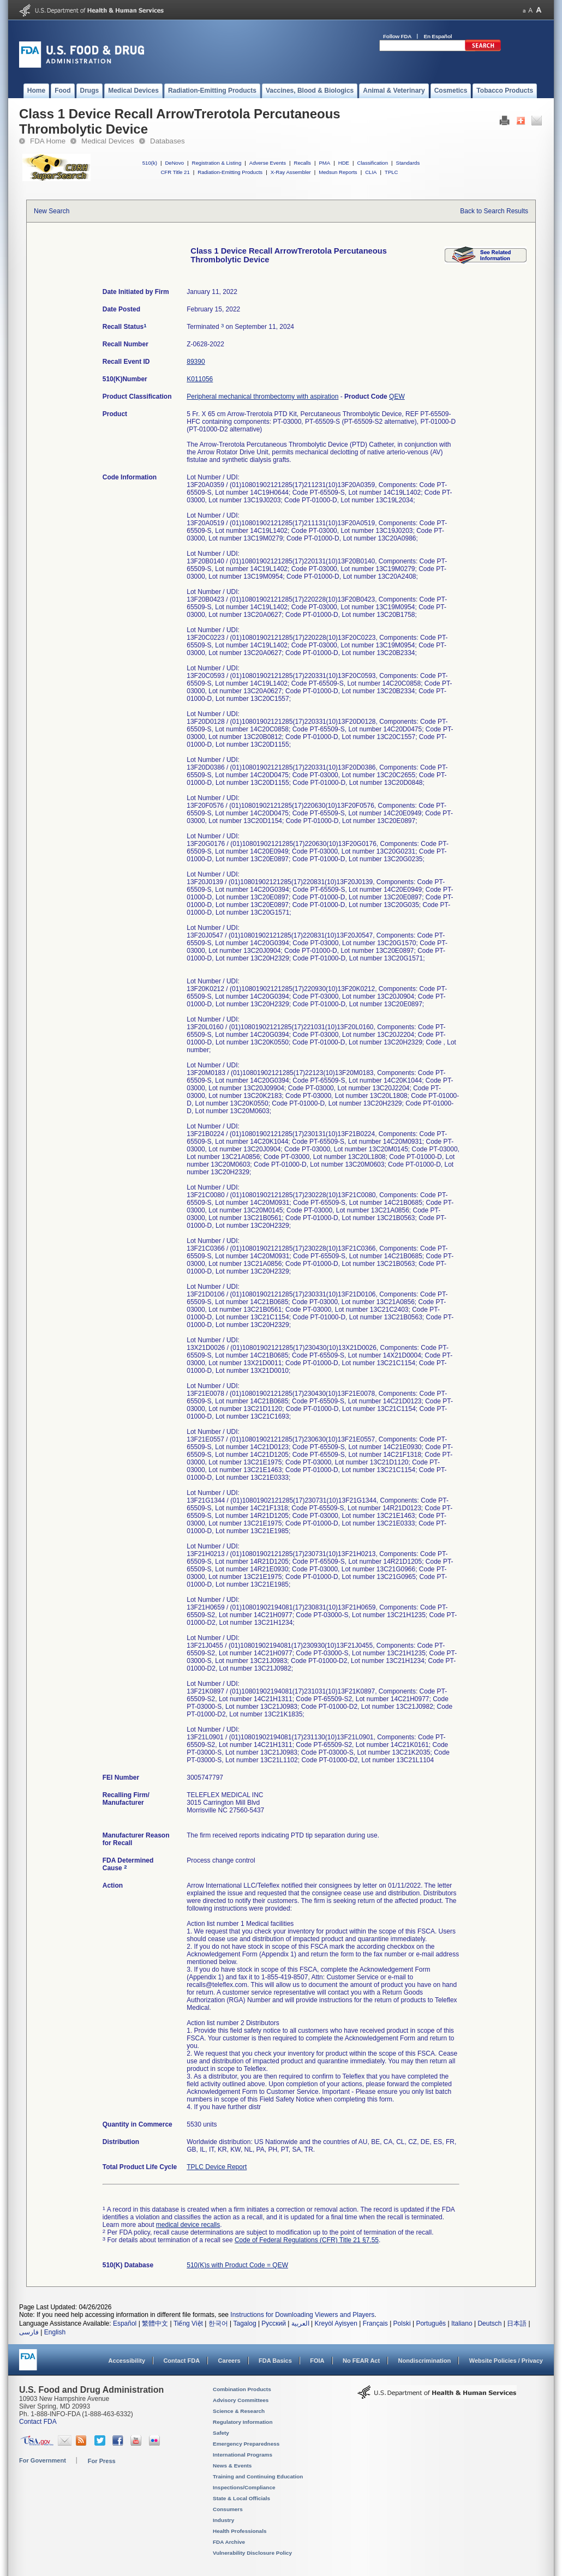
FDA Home (47, 141)
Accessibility (127, 2360)
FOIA (317, 2360)
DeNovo (174, 163)
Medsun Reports (338, 172)
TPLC (391, 172)
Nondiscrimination (424, 2360)
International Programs (242, 2455)
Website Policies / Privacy (506, 2360)
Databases (167, 141)
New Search (51, 211)
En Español (438, 36)
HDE (343, 163)
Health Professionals (239, 2531)
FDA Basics (275, 2360)
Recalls (302, 163)
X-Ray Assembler (291, 172)
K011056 (200, 379)
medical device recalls (188, 2225)
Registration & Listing (217, 163)
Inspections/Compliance (244, 2487)
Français (375, 2323)
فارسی (29, 2332)
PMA (324, 163)
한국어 (218, 2323)
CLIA (370, 172)
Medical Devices (107, 141)
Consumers (228, 2509)
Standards (408, 163)
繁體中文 (155, 2323)
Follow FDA (397, 36)
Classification (372, 163)
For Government (42, 2460)
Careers (229, 2360)
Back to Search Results (494, 211)
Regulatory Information (243, 2422)
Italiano (462, 2323)
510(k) (149, 163)
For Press (102, 2461)
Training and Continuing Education (258, 2476)
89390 (196, 361)
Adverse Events (267, 163)
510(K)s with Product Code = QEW (237, 2265)
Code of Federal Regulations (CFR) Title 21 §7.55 (307, 2240)
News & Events (232, 2466)
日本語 (517, 2323)
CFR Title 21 (174, 172)
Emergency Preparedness (246, 2444)
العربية (300, 2323)
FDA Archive (229, 2542)
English (54, 2332)
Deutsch (489, 2323)
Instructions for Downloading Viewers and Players (302, 2315)
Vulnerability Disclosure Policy (252, 2553)
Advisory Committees (240, 2400)
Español (124, 2323)
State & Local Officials (241, 2498)
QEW (397, 396)
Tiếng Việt (188, 2323)
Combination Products (242, 2389)
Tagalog (245, 2323)
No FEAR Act (361, 2360)
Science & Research (239, 2411)
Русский (273, 2323)
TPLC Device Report (217, 2167)
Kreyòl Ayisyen (335, 2323)
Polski (402, 2323)
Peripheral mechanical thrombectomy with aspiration (262, 396)
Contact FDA (181, 2360)
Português (431, 2323)
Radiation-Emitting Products (230, 172)
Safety (221, 2433)
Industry (223, 2520)
